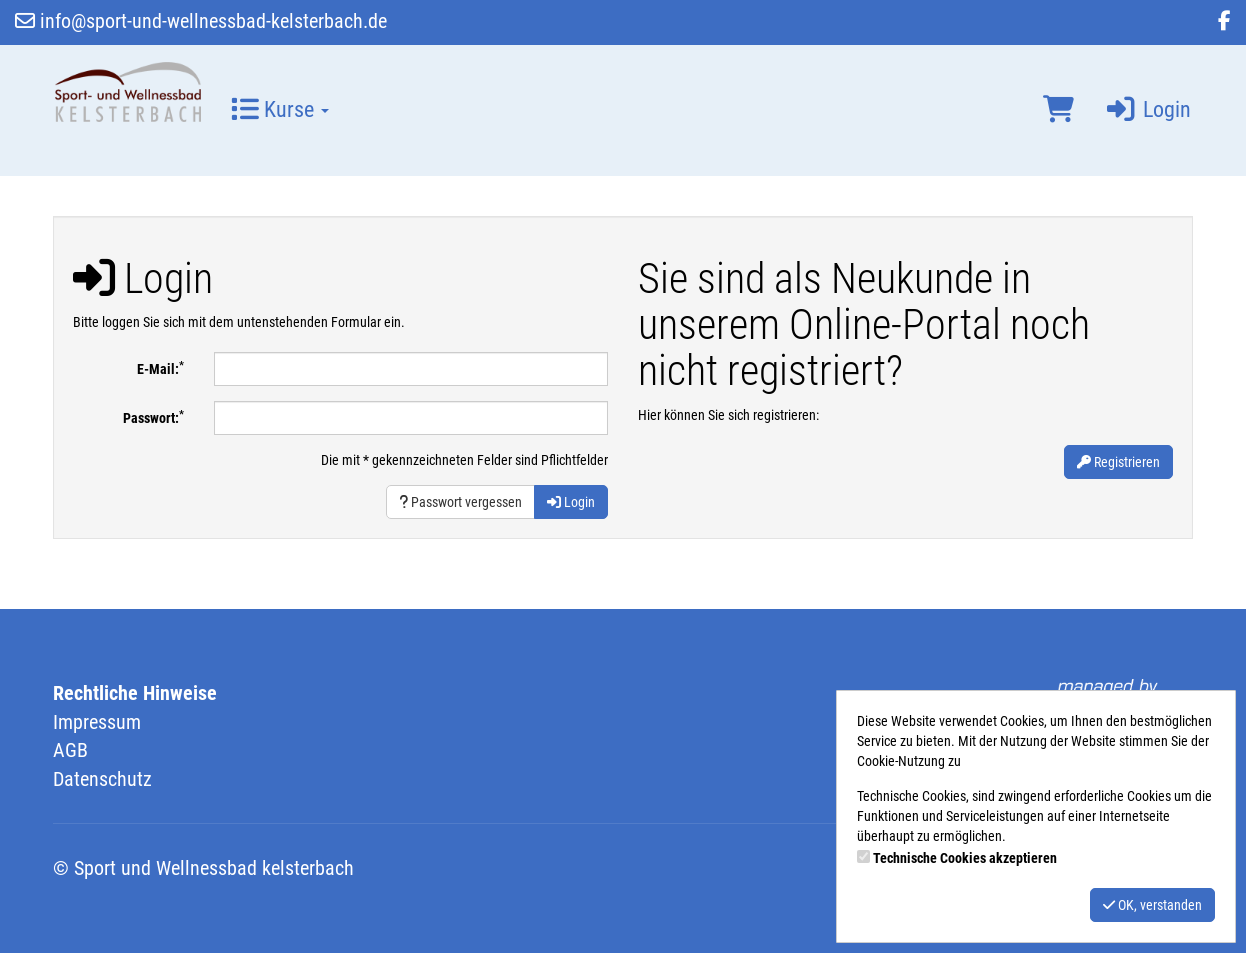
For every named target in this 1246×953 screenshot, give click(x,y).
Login (1147, 109)
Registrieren (1118, 462)
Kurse (280, 109)
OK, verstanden (1152, 905)
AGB (70, 750)
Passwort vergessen (460, 502)
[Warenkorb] (1058, 110)
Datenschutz (102, 779)
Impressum (97, 722)
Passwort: (153, 417)
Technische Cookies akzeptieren (965, 858)
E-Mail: (160, 368)
